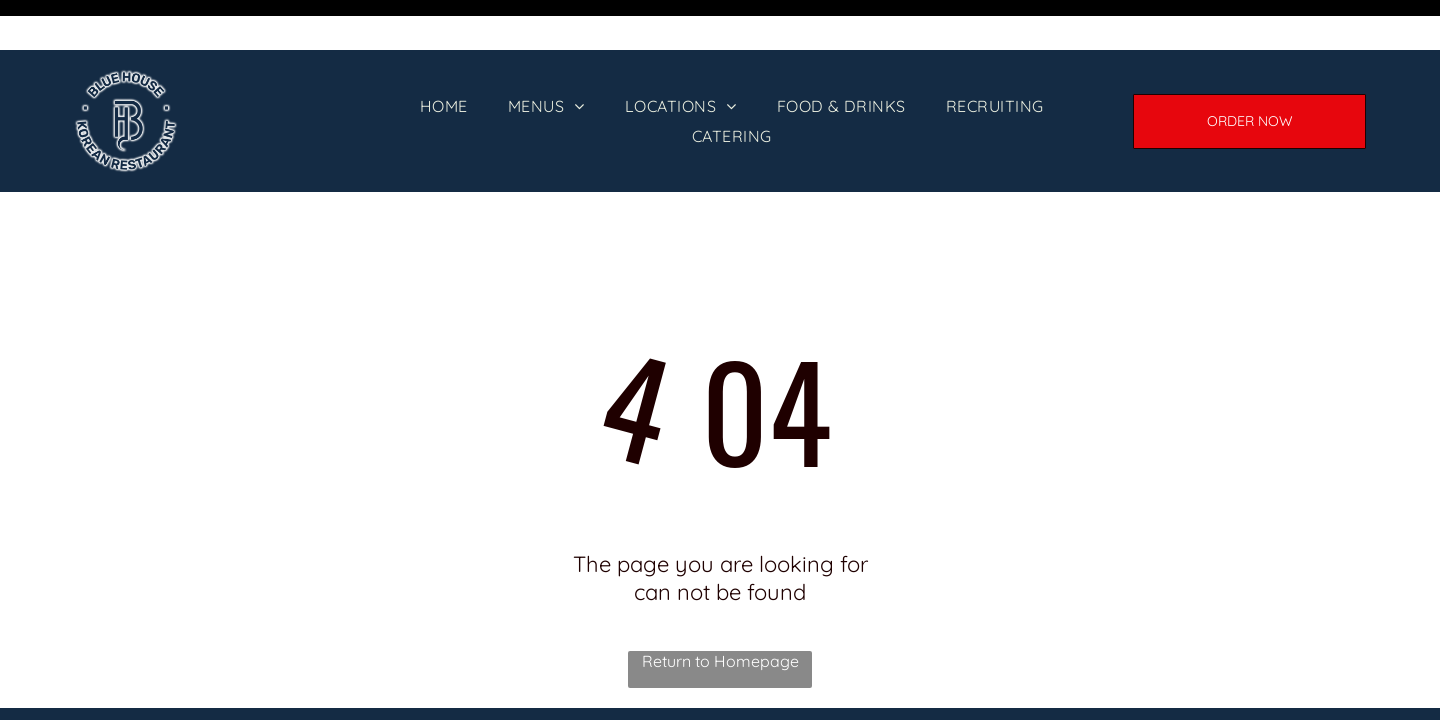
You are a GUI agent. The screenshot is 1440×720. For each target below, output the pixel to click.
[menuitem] (444, 56)
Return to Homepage (720, 611)
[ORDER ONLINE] (1249, 71)
